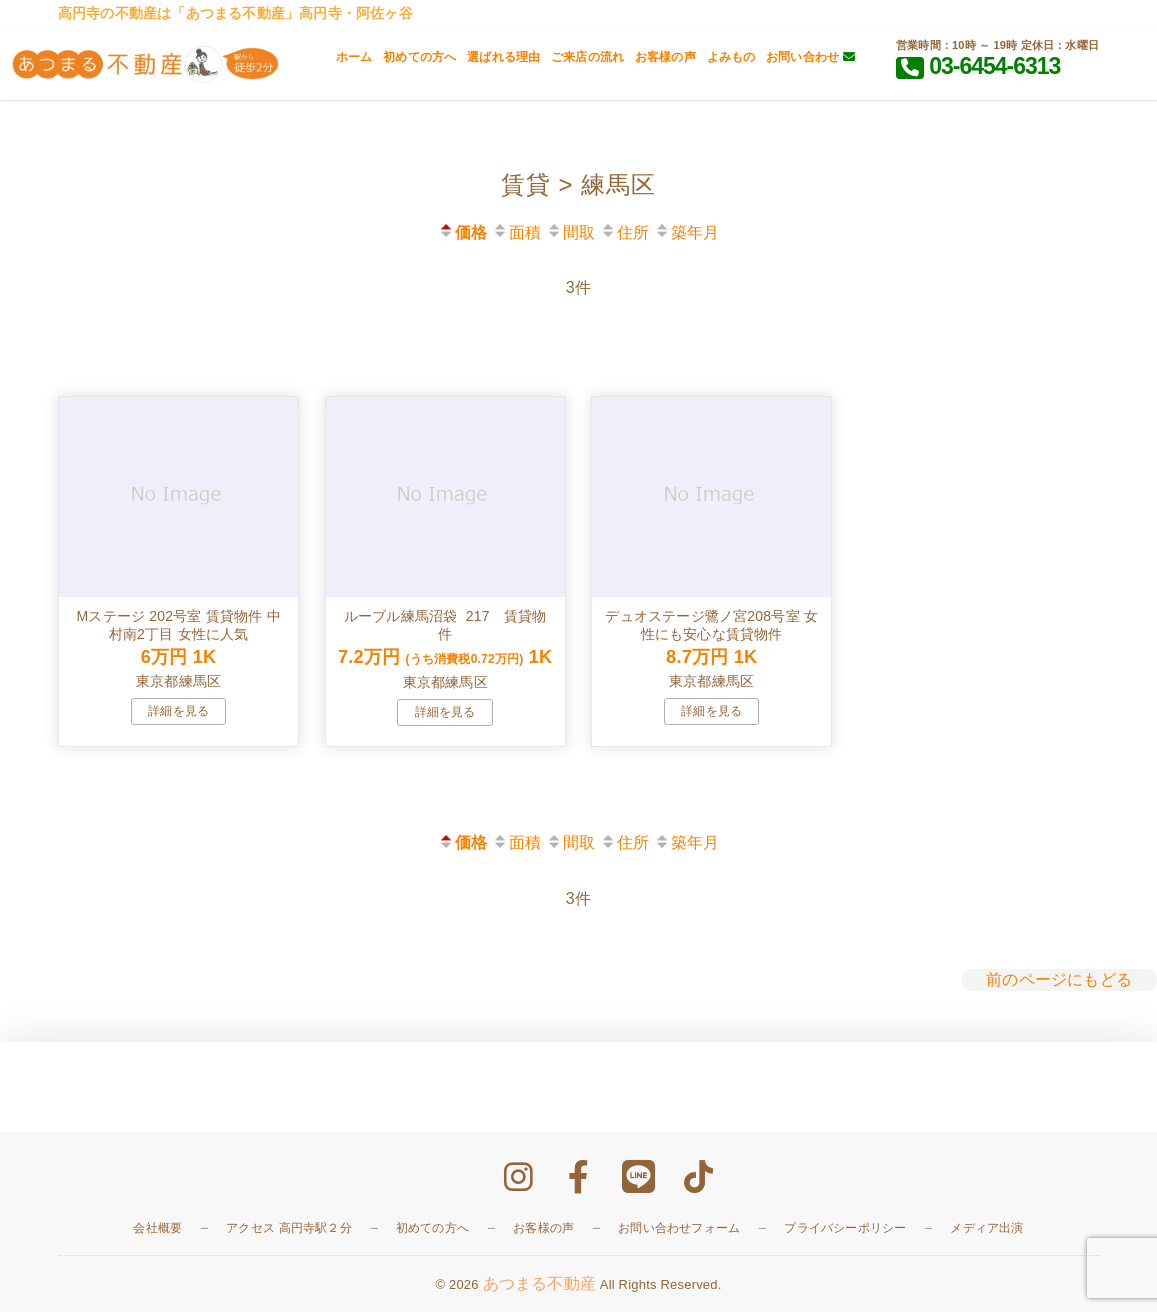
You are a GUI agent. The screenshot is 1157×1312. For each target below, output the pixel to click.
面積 (516, 232)
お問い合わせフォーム (679, 1228)
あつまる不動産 (539, 1283)
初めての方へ (419, 57)
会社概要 (157, 1228)
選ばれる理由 (503, 57)
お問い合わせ (810, 57)
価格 (462, 232)
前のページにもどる (1059, 979)
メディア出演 (986, 1228)
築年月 (687, 232)
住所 (624, 232)
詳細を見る (178, 711)
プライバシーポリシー (845, 1228)
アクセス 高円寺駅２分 (289, 1228)
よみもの (731, 57)
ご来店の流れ (587, 57)
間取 (570, 232)
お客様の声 (665, 57)
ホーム (354, 57)
